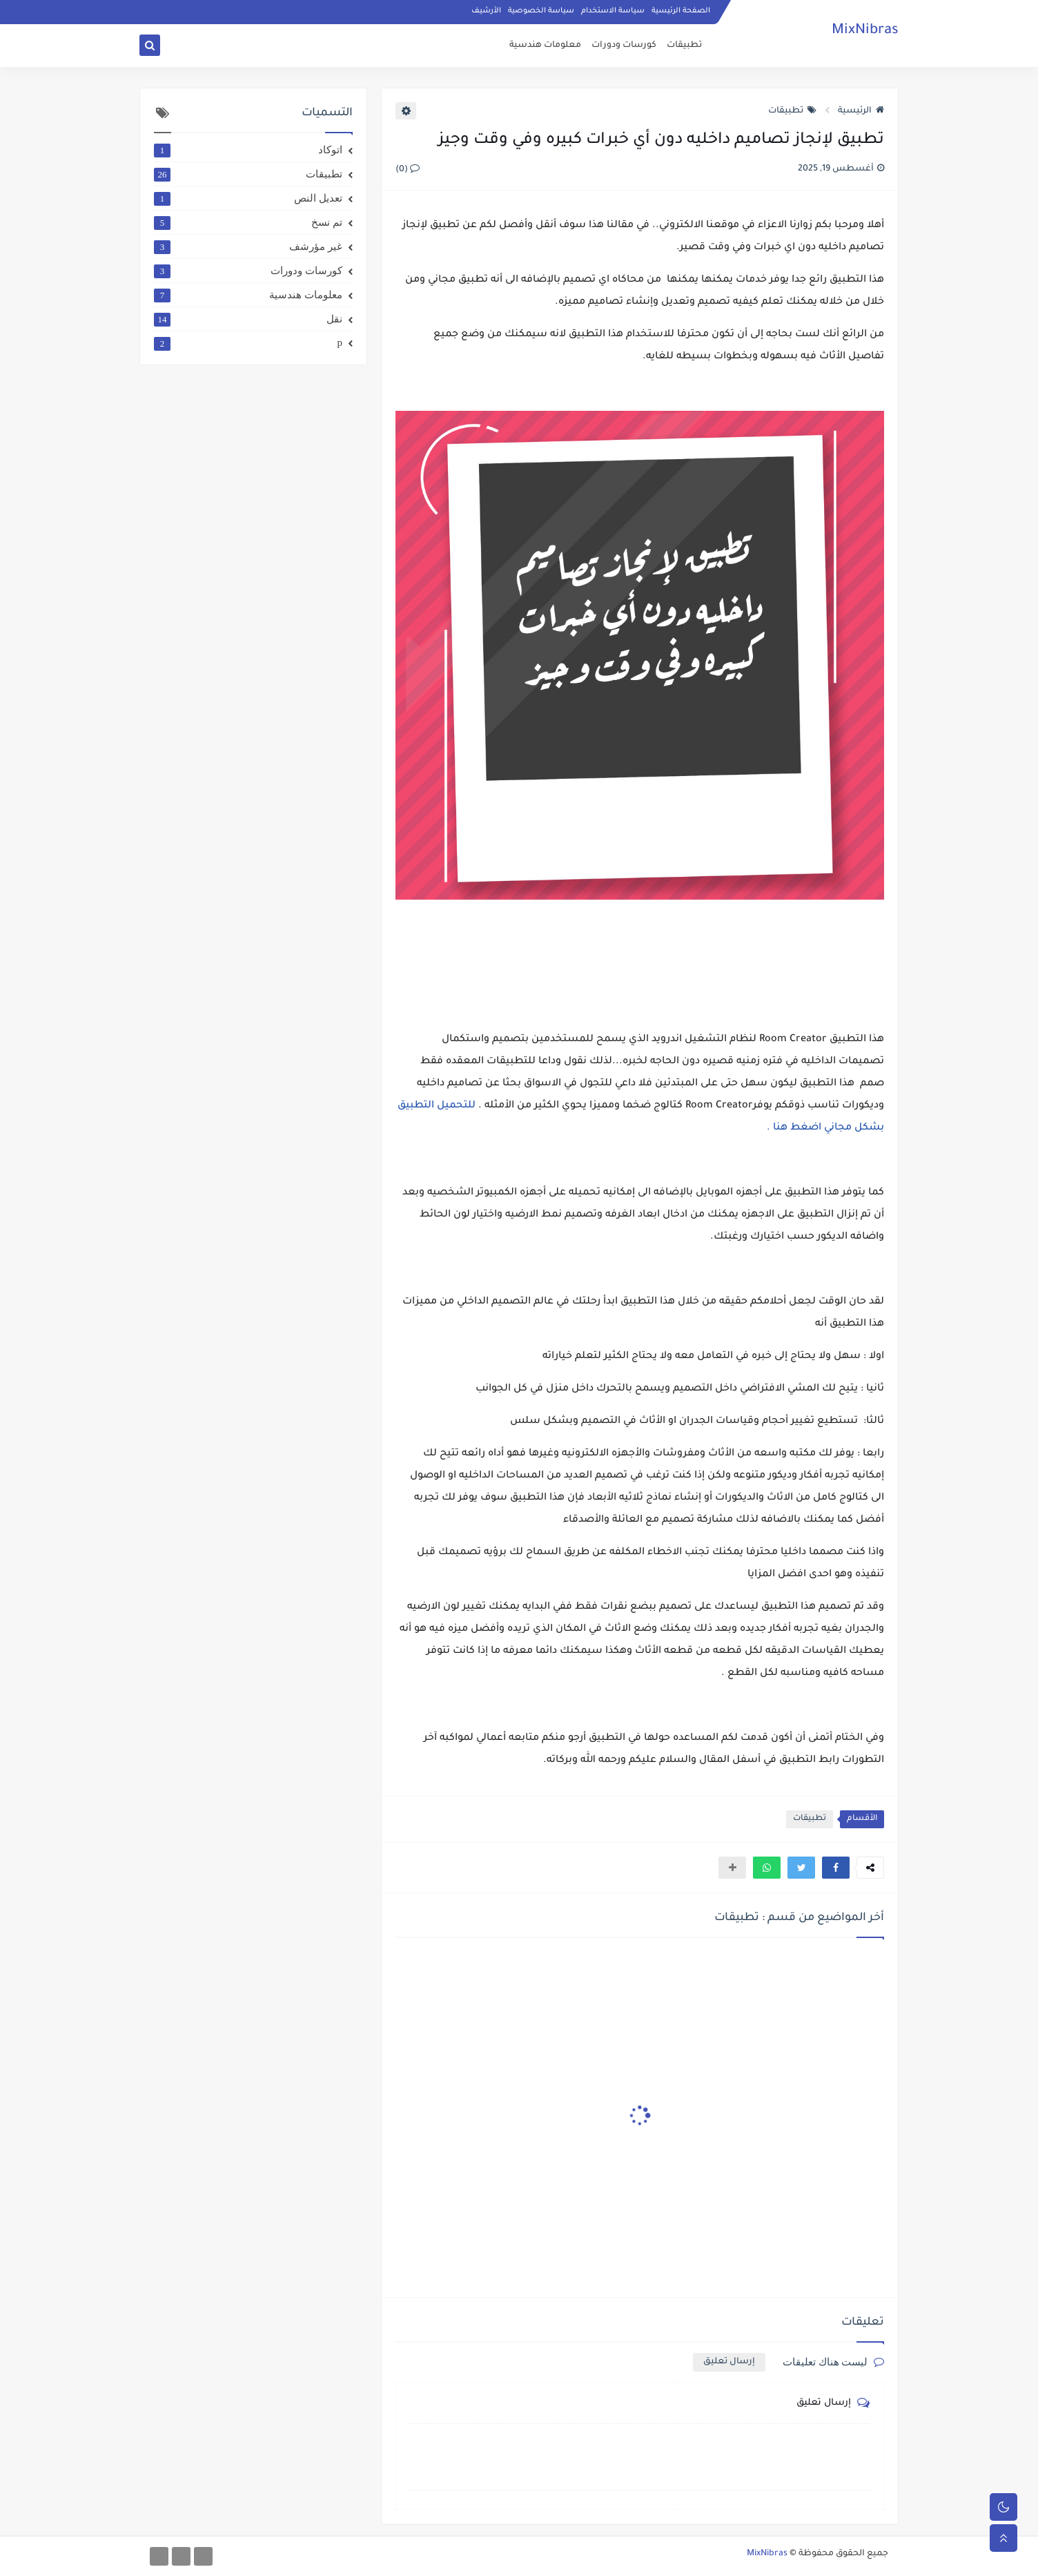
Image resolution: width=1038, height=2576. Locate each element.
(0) (407, 170)
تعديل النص (248, 198)
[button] (836, 1868)
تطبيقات (684, 45)
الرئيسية (861, 111)
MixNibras (865, 31)
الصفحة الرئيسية (681, 11)
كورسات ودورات (623, 45)
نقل (248, 319)
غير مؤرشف (248, 246)
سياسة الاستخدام (613, 11)
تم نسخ (248, 222)
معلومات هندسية (545, 45)
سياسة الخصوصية (541, 11)
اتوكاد (248, 150)
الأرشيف (486, 11)
